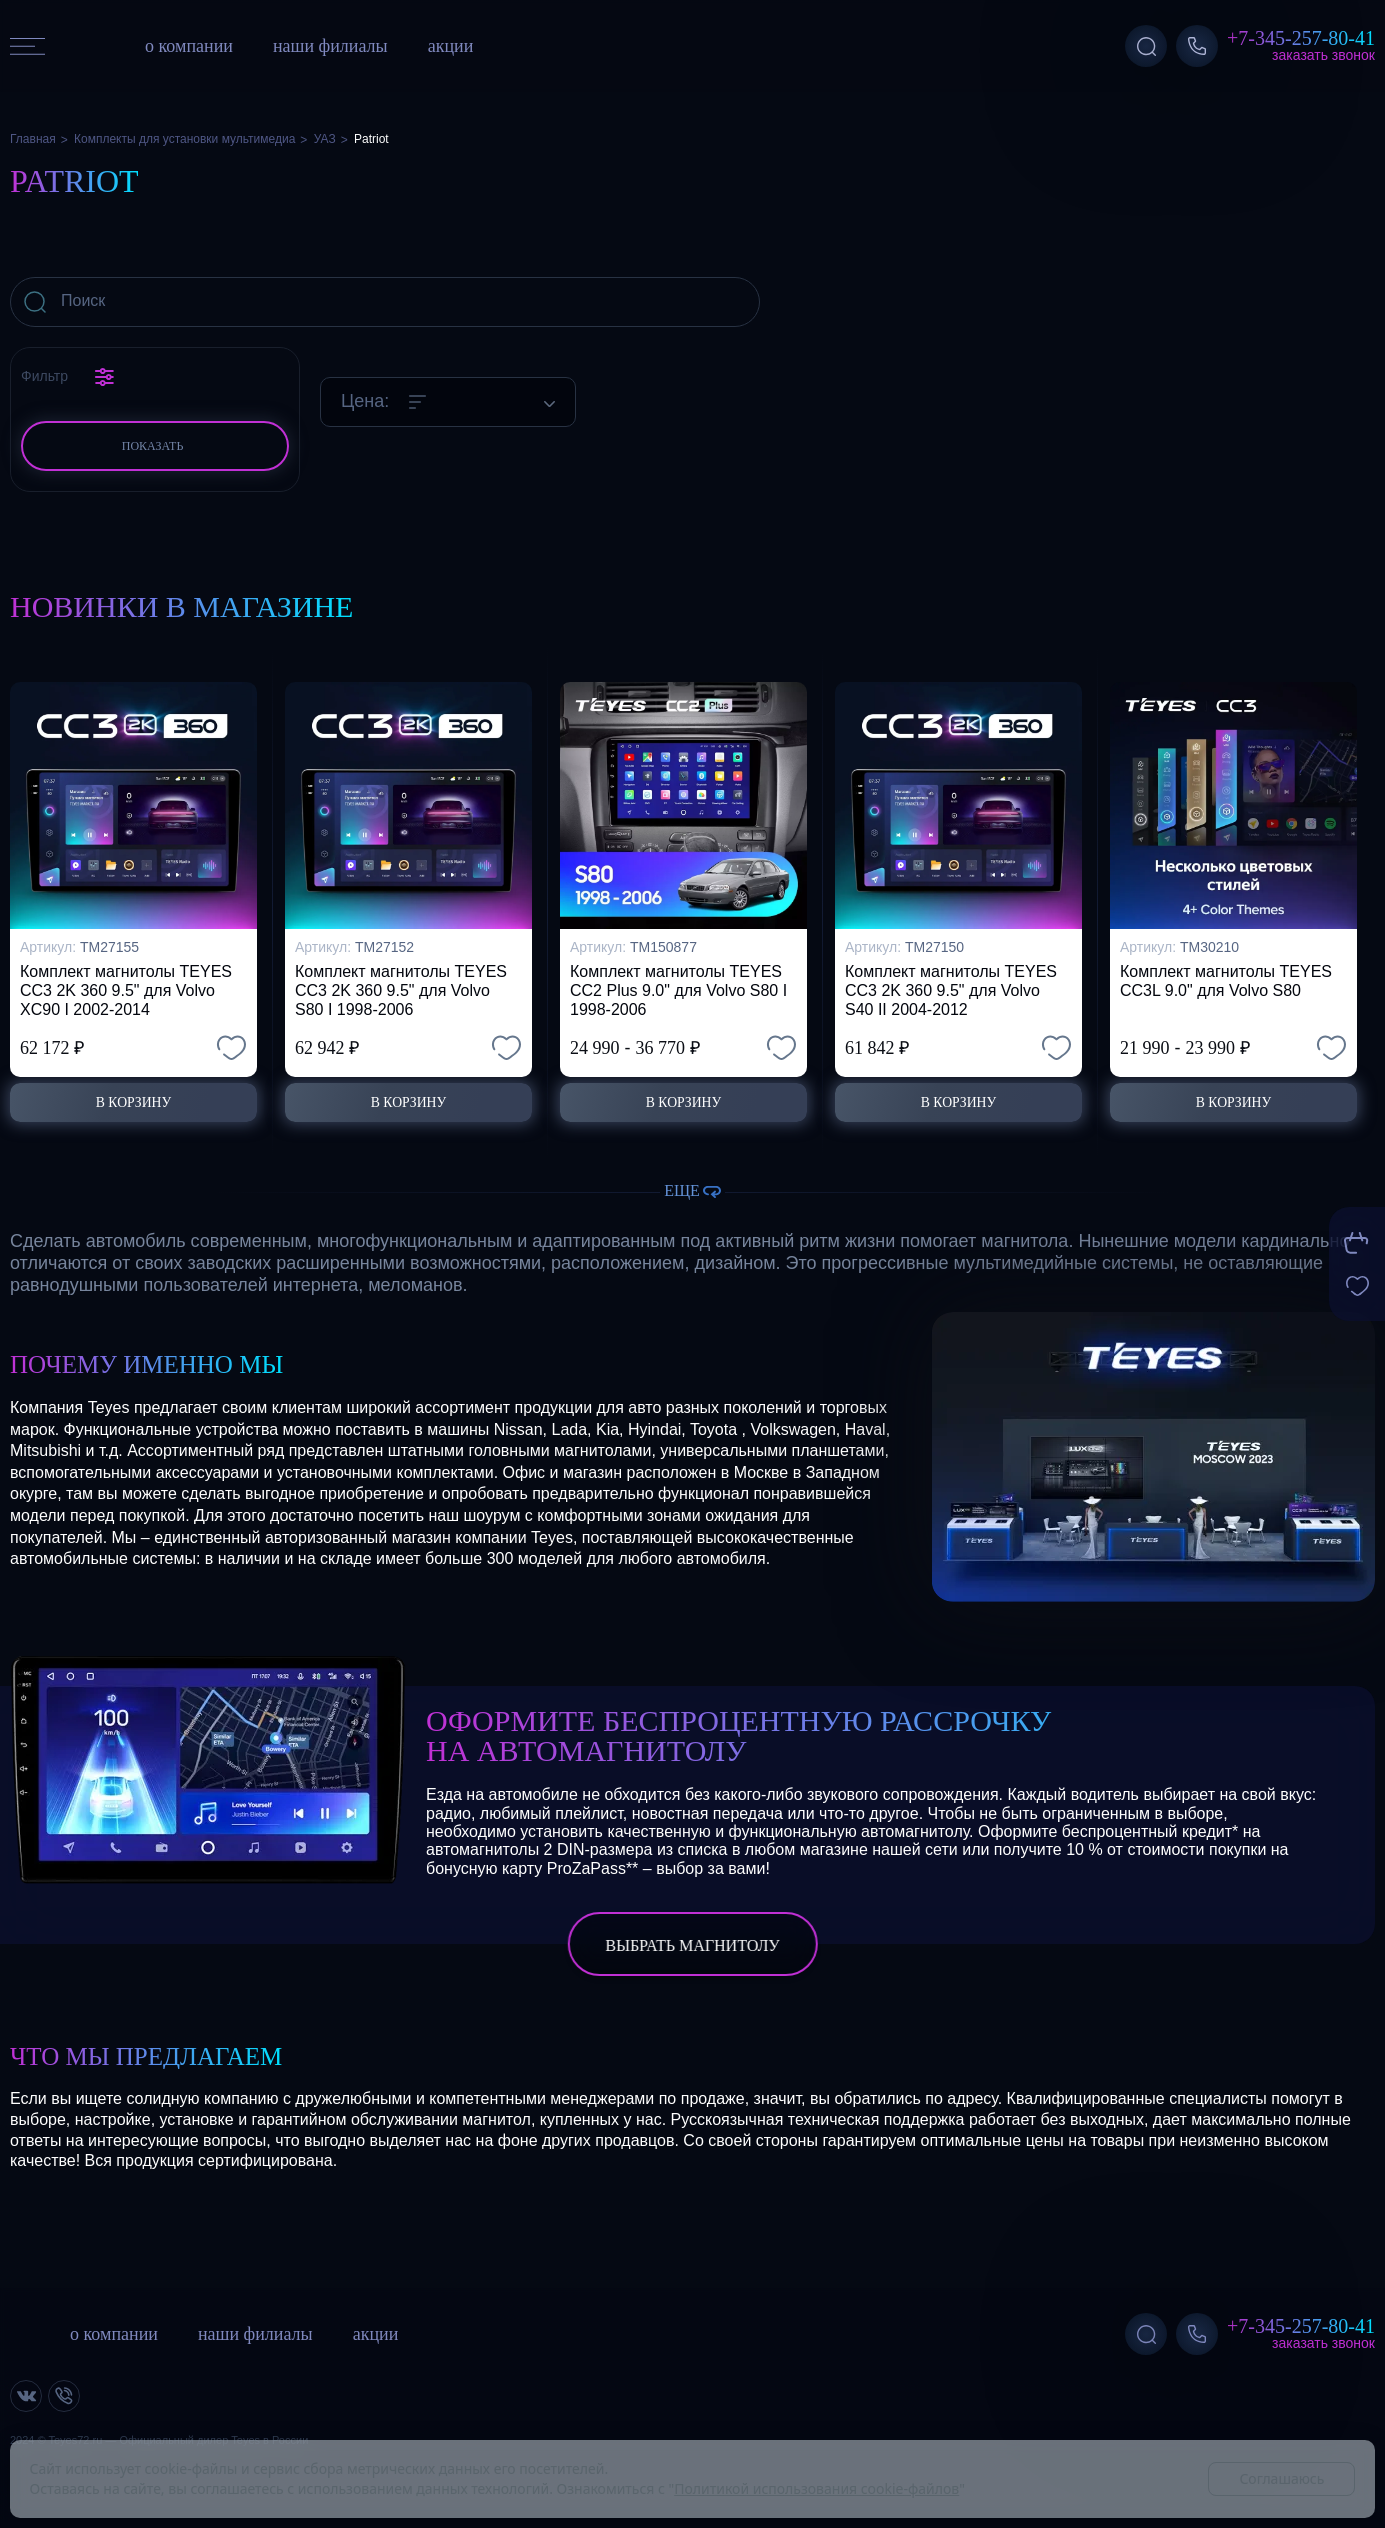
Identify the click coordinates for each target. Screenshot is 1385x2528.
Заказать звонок (1323, 55)
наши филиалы (330, 46)
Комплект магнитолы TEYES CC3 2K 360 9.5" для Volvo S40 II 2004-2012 (951, 984)
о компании (189, 46)
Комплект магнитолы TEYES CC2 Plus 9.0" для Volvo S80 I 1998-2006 (678, 984)
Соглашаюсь (1281, 2478)
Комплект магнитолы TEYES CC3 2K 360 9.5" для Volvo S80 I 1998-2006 (401, 984)
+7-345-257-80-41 (1301, 38)
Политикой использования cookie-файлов (816, 2488)
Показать (153, 446)
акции (451, 46)
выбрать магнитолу (692, 1946)
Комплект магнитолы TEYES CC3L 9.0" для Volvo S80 (1226, 975)
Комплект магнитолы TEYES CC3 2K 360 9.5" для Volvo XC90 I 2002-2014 (126, 984)
